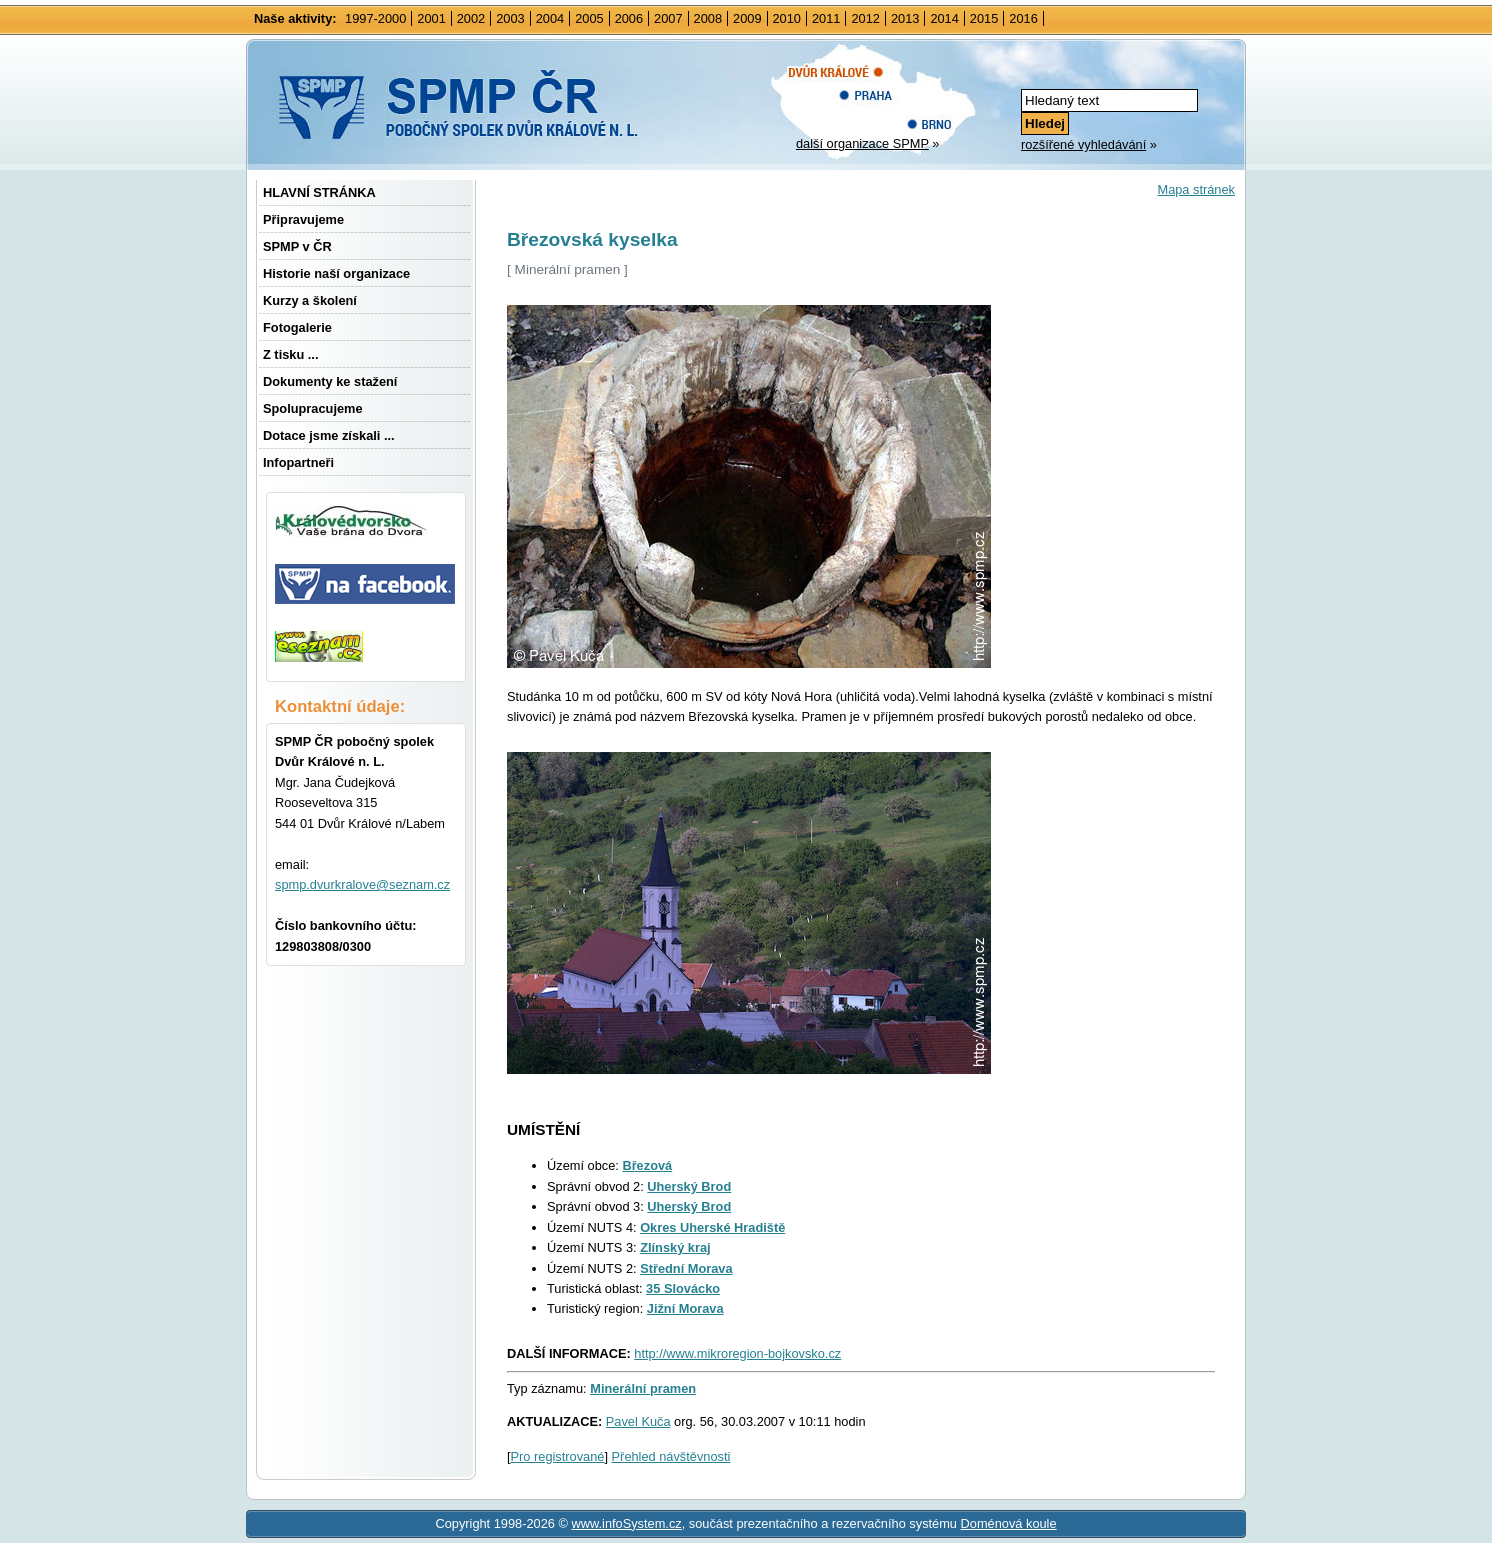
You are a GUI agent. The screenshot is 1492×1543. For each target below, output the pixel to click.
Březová (647, 1165)
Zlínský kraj (675, 1247)
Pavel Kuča (638, 1421)
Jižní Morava (685, 1308)
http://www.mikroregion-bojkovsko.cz (737, 1353)
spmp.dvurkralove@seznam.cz (362, 884)
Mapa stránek (1196, 189)
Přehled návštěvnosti (671, 1456)
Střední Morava (686, 1268)
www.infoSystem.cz (626, 1523)
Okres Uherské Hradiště (712, 1227)
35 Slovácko (683, 1288)
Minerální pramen (643, 1388)
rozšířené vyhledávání (1083, 144)
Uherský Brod (689, 1186)
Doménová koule (1009, 1523)
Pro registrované (558, 1456)
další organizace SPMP (862, 143)
